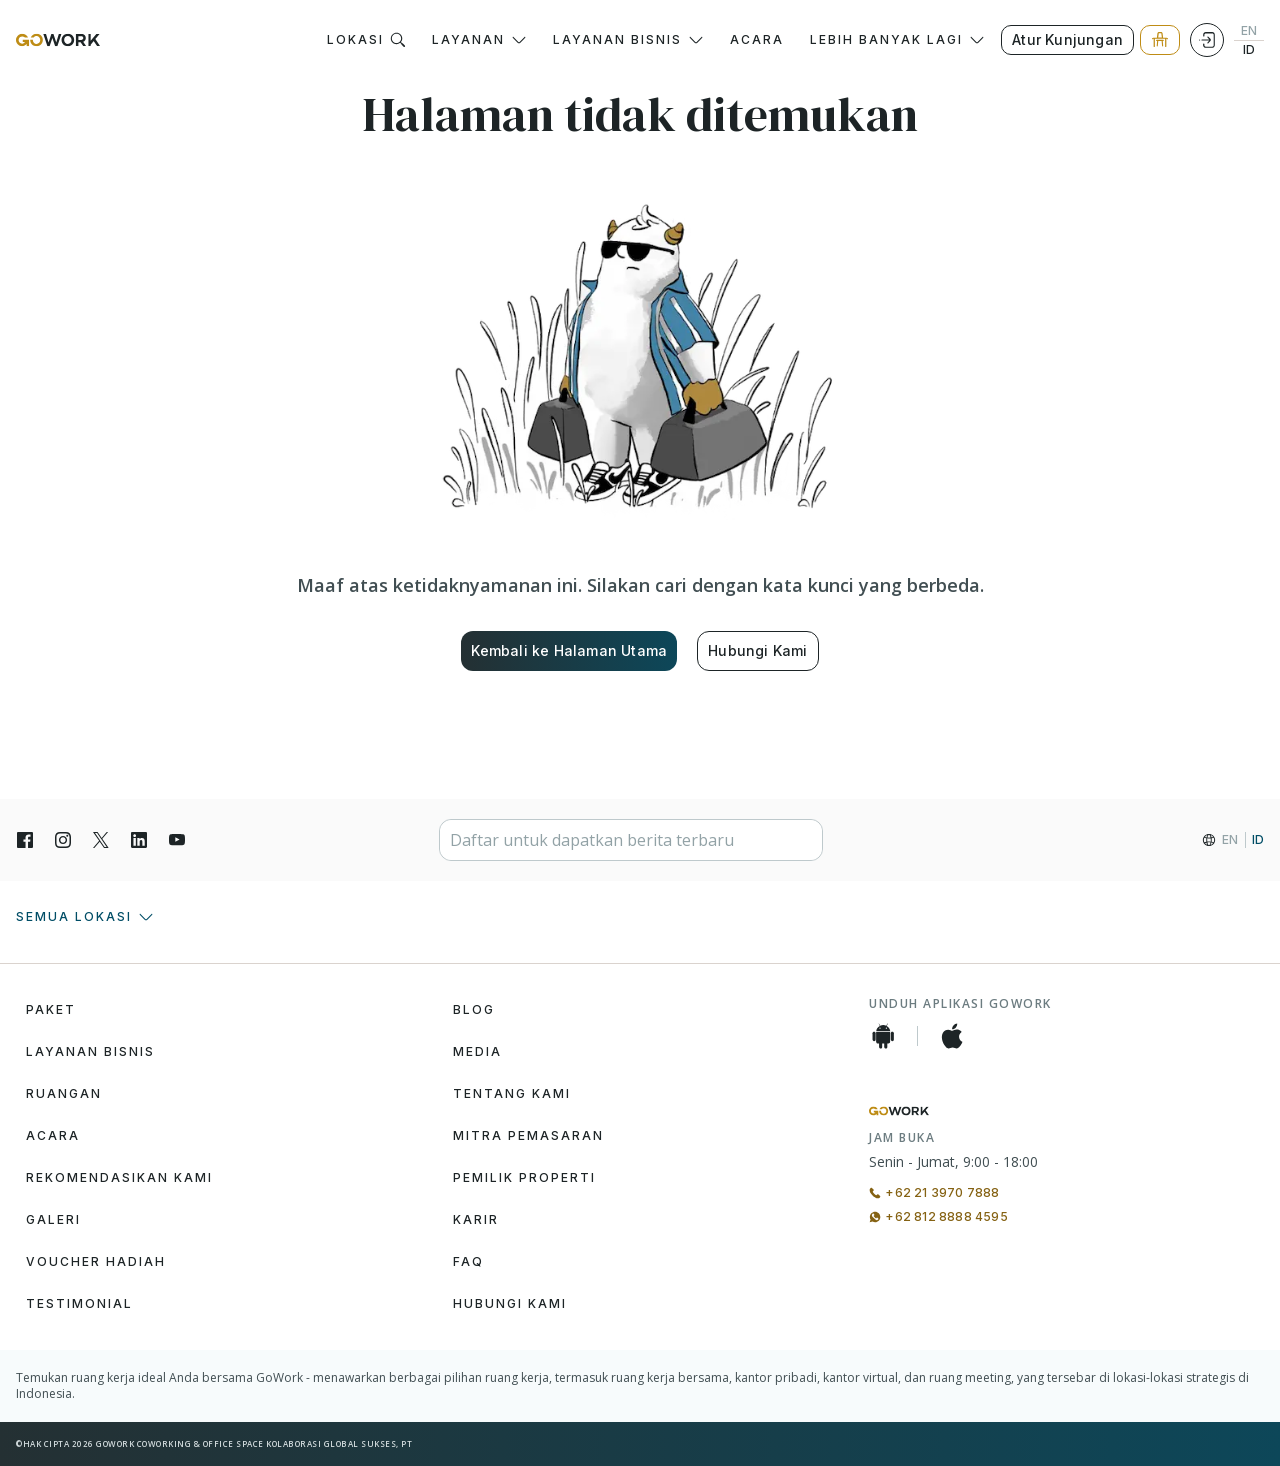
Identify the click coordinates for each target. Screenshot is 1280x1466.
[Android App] (883, 1036)
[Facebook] (25, 840)
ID (1249, 50)
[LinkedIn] (139, 840)
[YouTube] (177, 840)
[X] (101, 840)
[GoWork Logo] (58, 40)
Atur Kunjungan (1067, 39)
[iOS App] (952, 1036)
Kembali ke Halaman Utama (569, 650)
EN (1249, 31)
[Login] (1207, 40)
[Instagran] (63, 840)
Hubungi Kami (757, 650)
